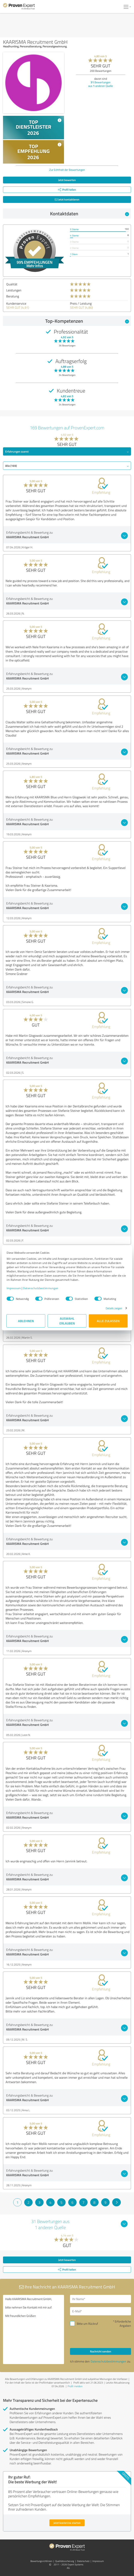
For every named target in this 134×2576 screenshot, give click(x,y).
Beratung (12, 296)
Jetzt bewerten (67, 180)
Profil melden (75, 2386)
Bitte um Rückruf (87, 2324)
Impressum (13, 1288)
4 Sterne (74, 235)
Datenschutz (83, 2561)
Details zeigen (114, 1308)
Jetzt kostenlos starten (67, 2523)
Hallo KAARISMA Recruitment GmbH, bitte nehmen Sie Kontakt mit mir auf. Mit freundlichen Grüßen (33, 2329)
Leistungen (13, 290)
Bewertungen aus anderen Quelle (100, 84)
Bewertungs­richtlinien (41, 2561)
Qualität (11, 284)
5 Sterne (74, 229)
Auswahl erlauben (67, 1321)
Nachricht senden (100, 2351)
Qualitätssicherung (64, 2561)
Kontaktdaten (89, 213)
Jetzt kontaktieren (67, 199)
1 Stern (73, 254)
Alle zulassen (108, 1321)
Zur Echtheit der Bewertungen (67, 170)
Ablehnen (26, 1321)
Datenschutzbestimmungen (40, 1288)
